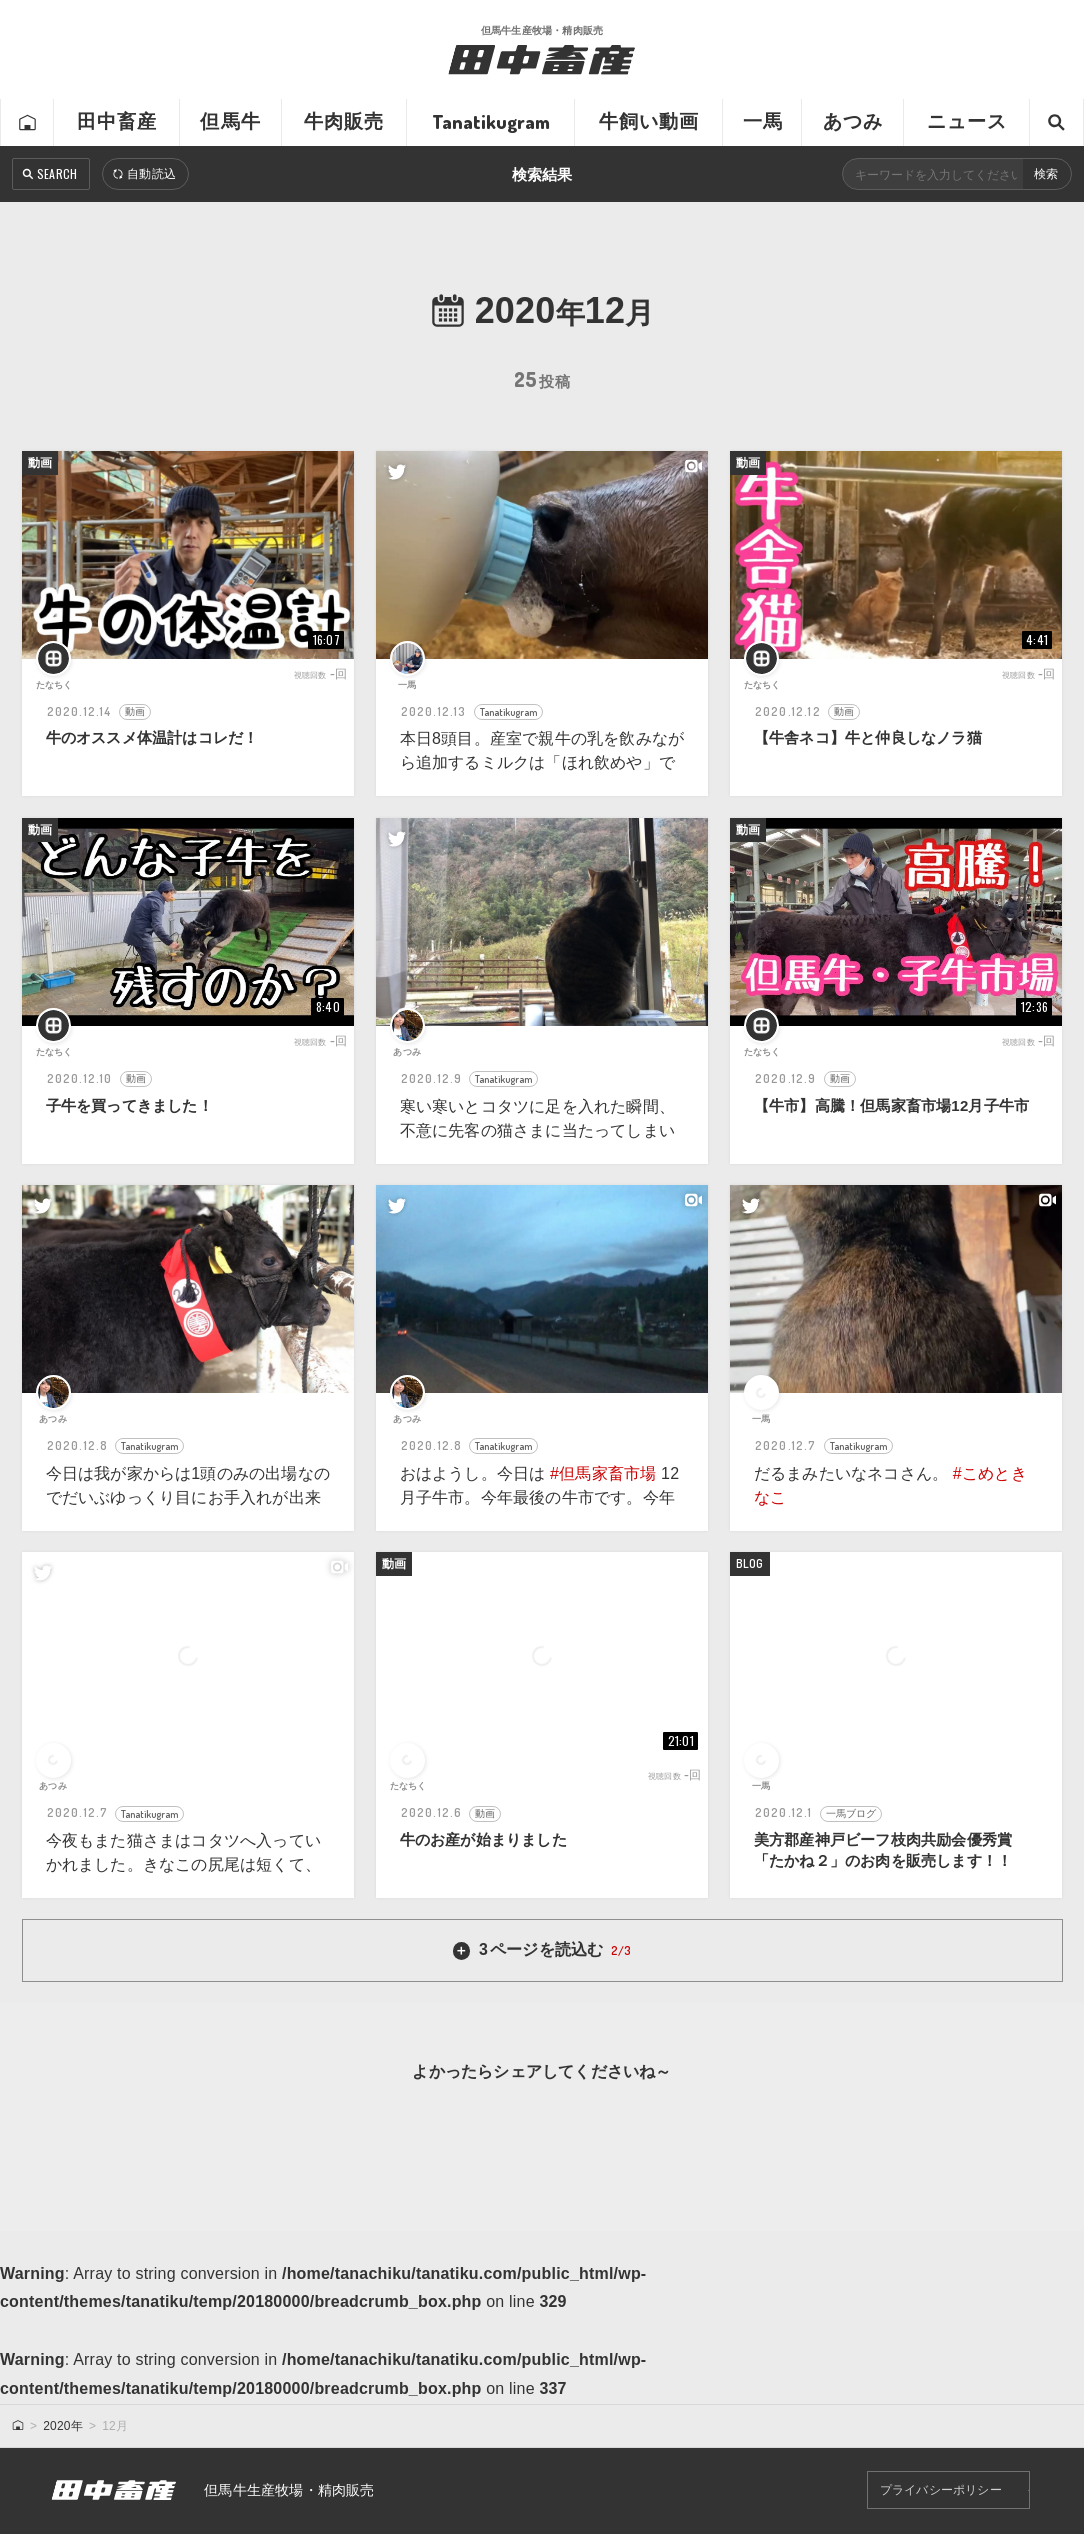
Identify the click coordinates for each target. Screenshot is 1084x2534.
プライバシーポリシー (941, 2491)
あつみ (853, 121)
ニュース (967, 121)
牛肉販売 (344, 121)
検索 (1046, 174)
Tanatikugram (491, 121)
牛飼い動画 (649, 121)
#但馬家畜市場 (603, 1473)
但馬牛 (230, 121)
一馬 (763, 121)
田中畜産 (117, 121)
